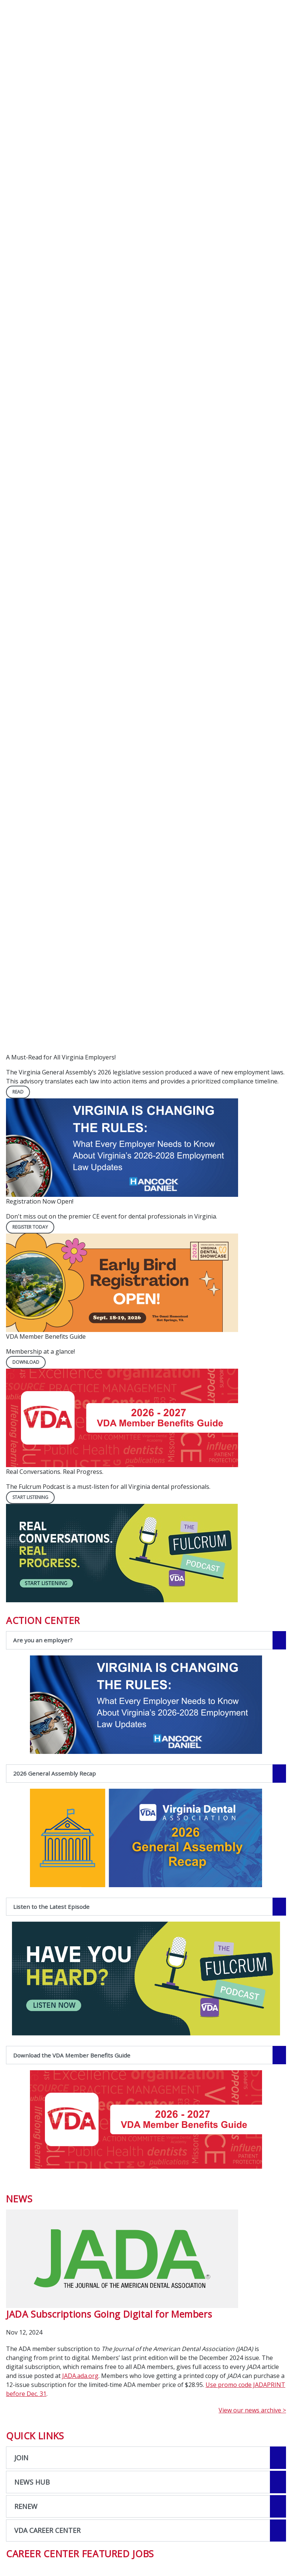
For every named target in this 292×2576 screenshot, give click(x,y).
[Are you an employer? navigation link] (146, 1640)
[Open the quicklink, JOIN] (146, 2457)
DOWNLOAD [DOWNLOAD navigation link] (25, 1362)
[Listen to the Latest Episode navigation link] (146, 1907)
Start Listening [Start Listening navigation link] (30, 1497)
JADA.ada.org (80, 2376)
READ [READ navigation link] (18, 1092)
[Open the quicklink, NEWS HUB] (146, 2482)
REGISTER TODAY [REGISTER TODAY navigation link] (30, 1227)
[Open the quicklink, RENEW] (146, 2506)
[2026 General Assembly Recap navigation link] (146, 1773)
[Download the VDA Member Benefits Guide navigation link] (146, 2055)
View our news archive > (252, 2410)
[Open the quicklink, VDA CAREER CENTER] (146, 2530)
